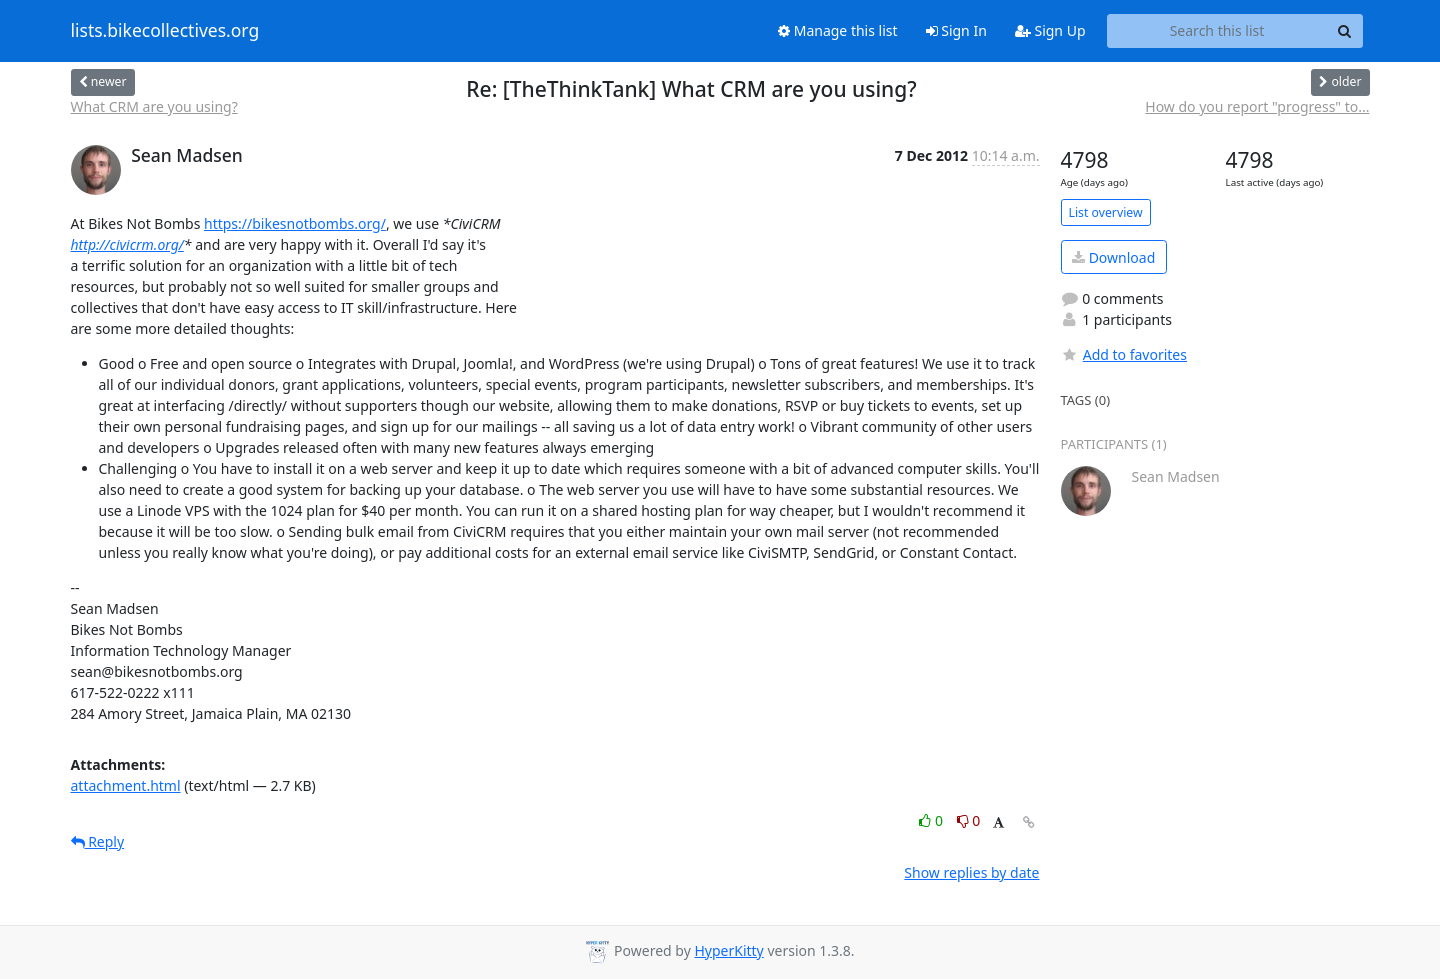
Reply (98, 841)
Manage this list (838, 30)
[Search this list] (1217, 31)
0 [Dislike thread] (969, 820)
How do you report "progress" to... (1257, 106)
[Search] (1345, 31)
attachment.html (126, 785)
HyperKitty (728, 950)
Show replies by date (971, 872)
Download (1113, 257)
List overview (1106, 212)
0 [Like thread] (932, 820)
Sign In (956, 30)
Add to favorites (1124, 354)
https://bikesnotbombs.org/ (295, 223)
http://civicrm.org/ (127, 244)
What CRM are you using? (154, 106)
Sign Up (1050, 30)
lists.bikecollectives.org (165, 31)
